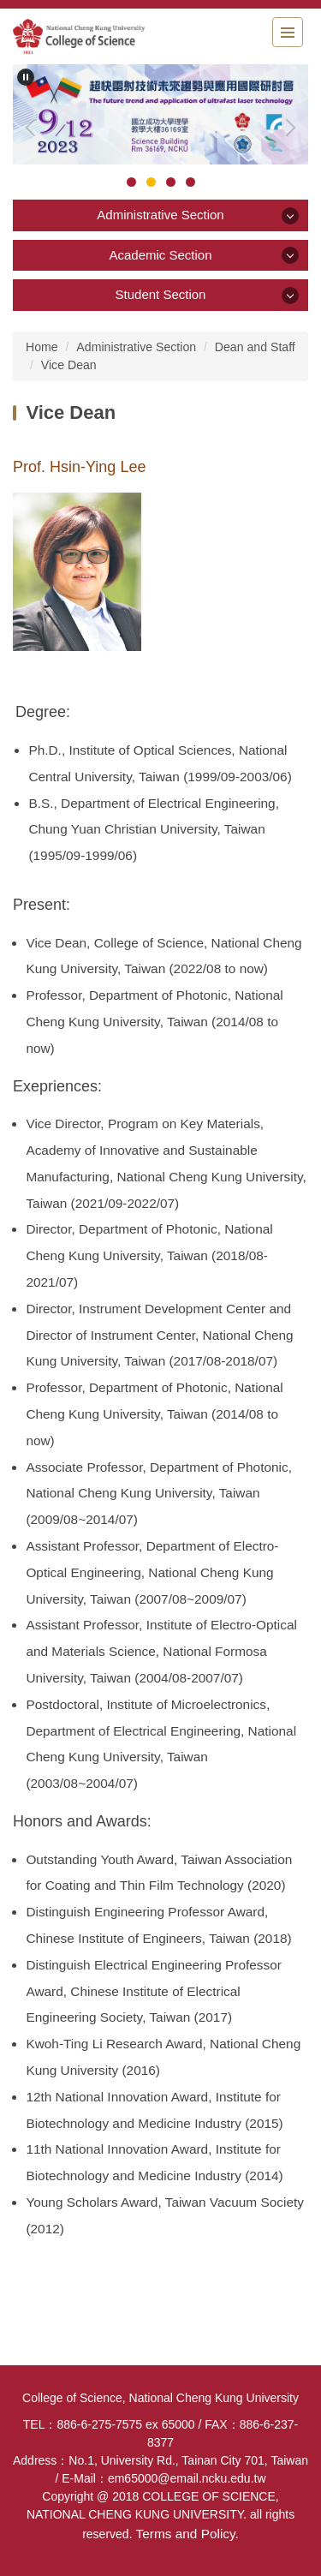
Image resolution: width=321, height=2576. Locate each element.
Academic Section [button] (160, 255)
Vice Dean (69, 365)
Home (42, 347)
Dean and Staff (255, 347)
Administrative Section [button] (160, 214)
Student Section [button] (161, 294)
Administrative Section (136, 347)
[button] (25, 77)
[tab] (131, 182)
